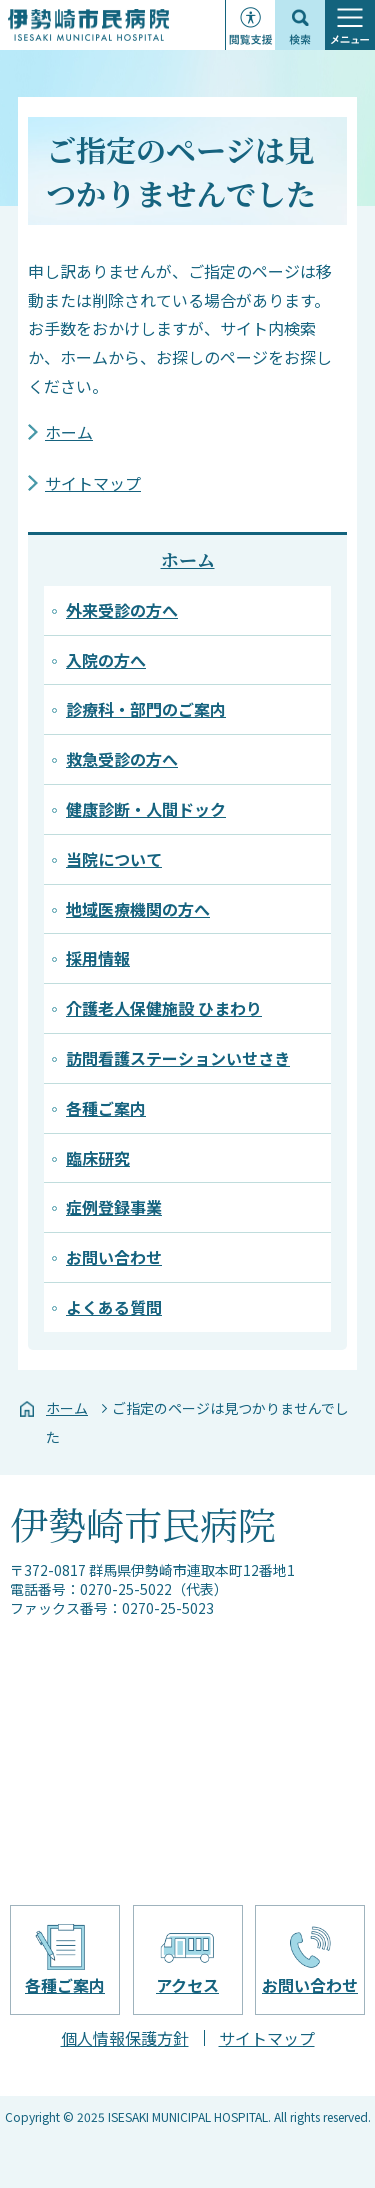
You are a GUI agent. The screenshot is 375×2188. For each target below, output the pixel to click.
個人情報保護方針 (125, 2038)
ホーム (69, 432)
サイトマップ (93, 483)
